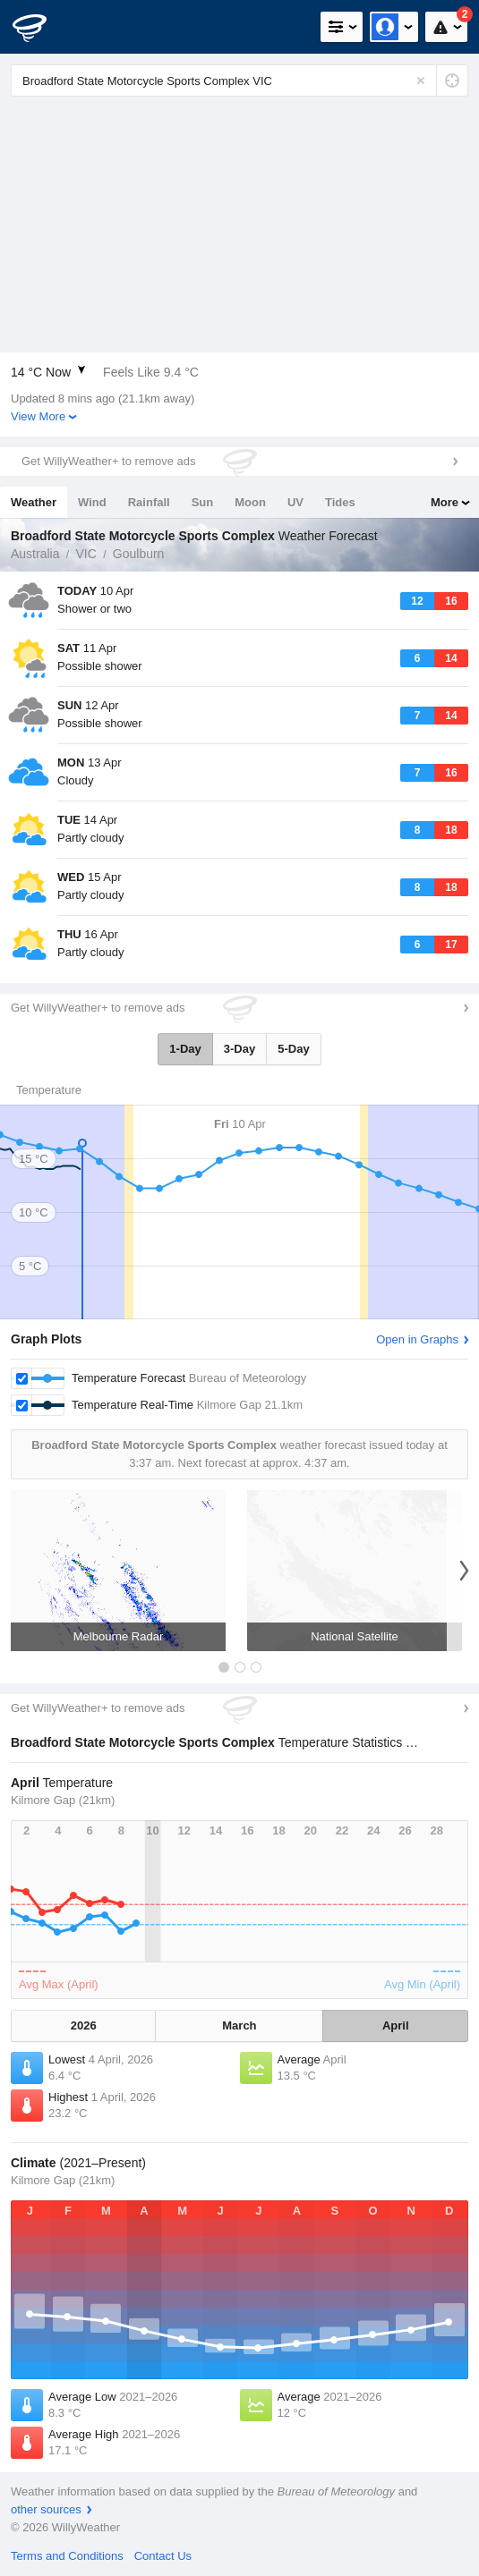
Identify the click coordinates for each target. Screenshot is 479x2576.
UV (295, 502)
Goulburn (139, 554)
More (444, 502)
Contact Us (163, 2556)
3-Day (239, 1048)
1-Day (185, 1048)
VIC (85, 554)
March (239, 2025)
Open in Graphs (417, 1339)
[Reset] (421, 80)
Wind (92, 502)
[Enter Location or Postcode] (239, 80)
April (395, 2025)
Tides (340, 502)
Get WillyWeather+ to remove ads (108, 461)
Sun (203, 502)
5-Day (293, 1048)
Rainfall (149, 502)
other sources (46, 2509)
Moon (250, 502)
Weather (33, 502)
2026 (84, 2025)
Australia (35, 554)
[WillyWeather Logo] (40, 27)
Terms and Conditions (67, 2556)
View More (38, 416)
